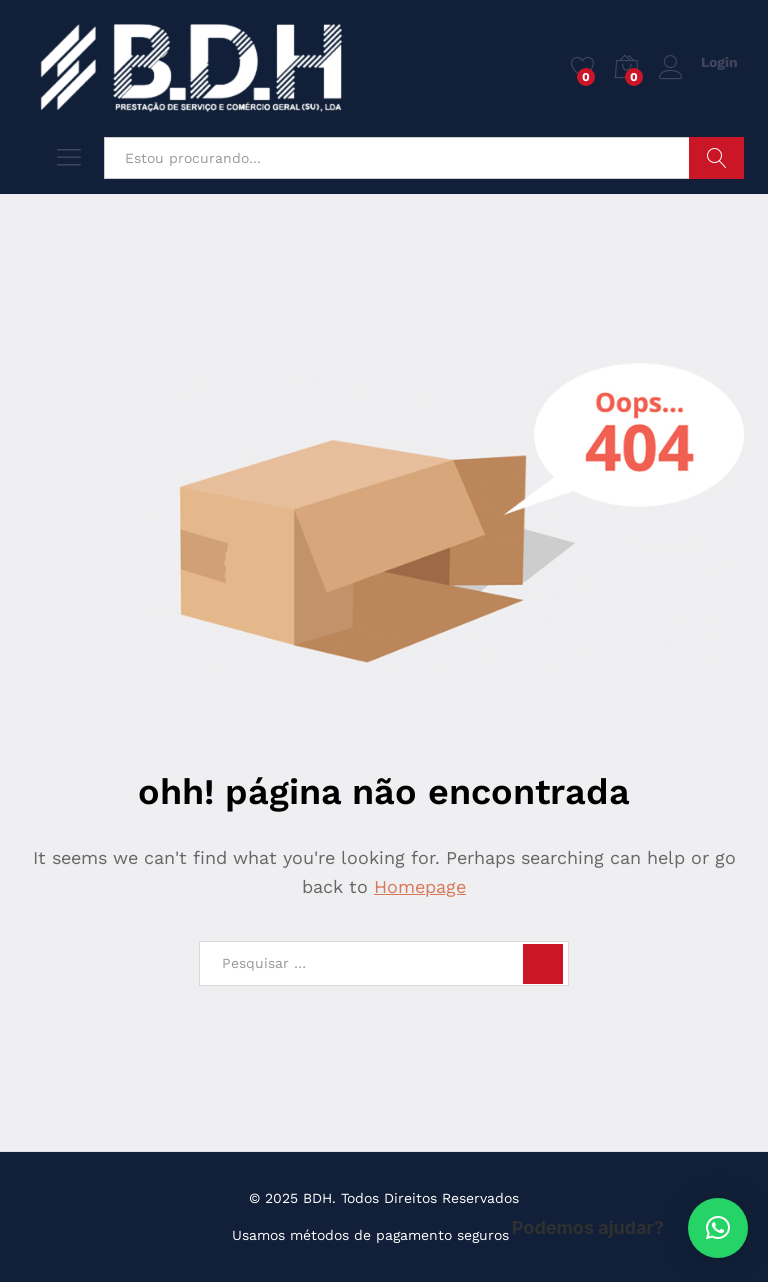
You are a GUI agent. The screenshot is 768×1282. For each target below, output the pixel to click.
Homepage (420, 886)
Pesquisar (716, 158)
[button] (718, 1228)
